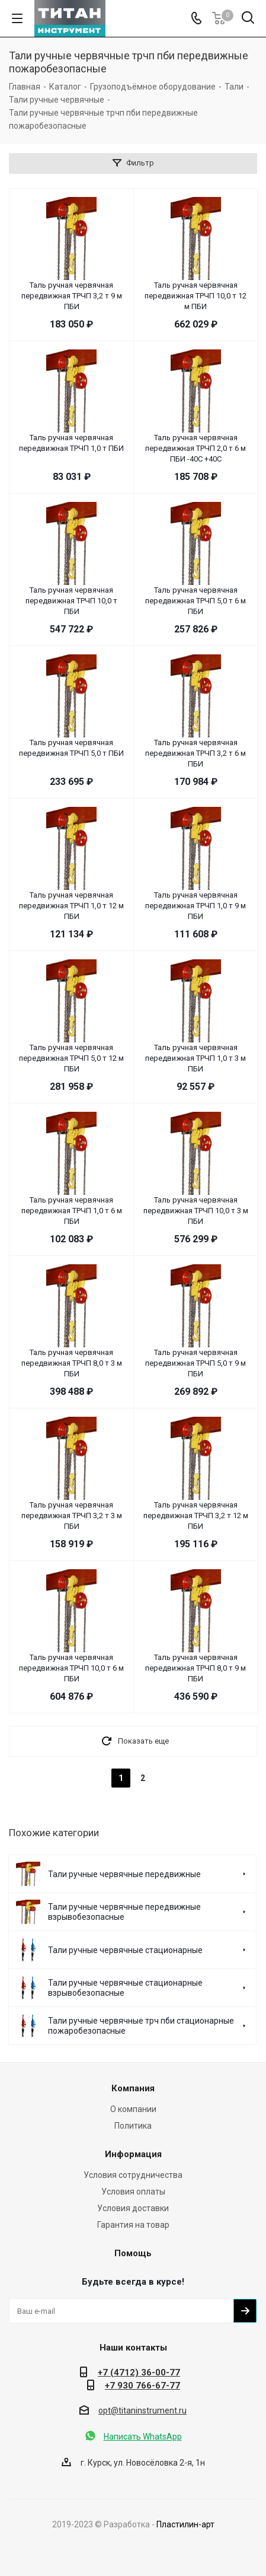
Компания (133, 2088)
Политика (133, 2125)
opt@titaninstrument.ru (142, 2410)
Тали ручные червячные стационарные (125, 1950)
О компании (133, 2109)
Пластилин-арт (185, 2524)
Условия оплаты (133, 2191)
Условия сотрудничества (133, 2175)
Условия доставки (133, 2208)
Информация (133, 2154)
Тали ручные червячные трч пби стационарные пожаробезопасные (141, 2026)
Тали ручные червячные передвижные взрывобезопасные (124, 1912)
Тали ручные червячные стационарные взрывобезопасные (125, 1988)
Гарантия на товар (133, 2225)
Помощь (133, 2253)
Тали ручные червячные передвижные (124, 1874)
